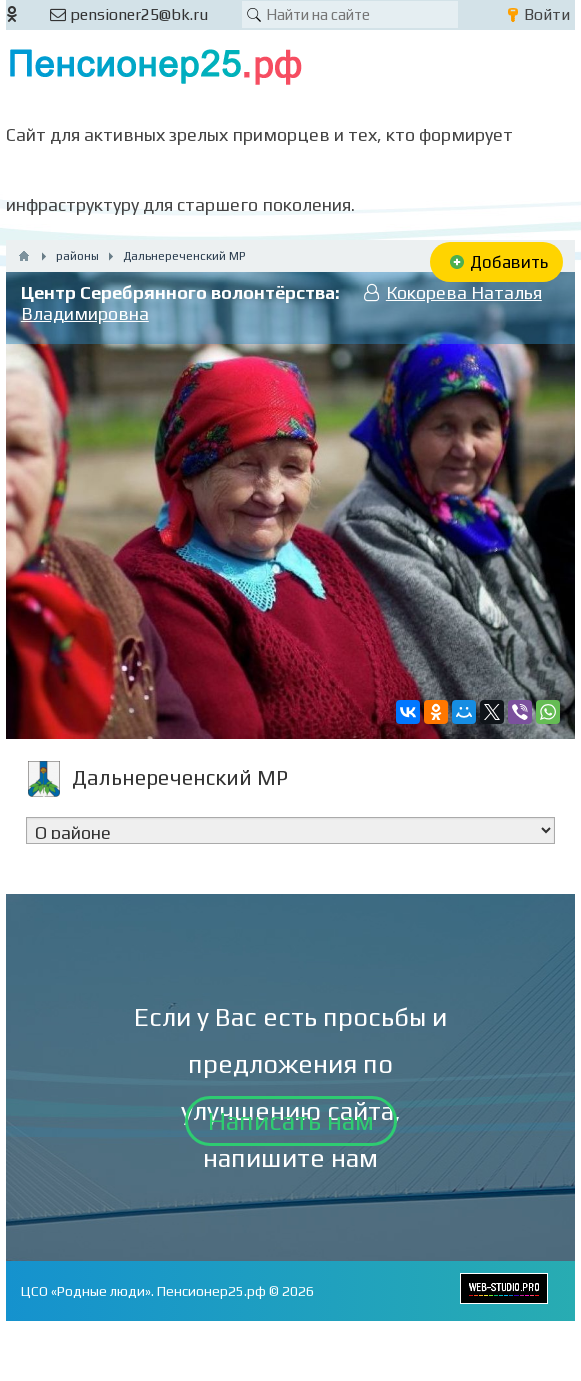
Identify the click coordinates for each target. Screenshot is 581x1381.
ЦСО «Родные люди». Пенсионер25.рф (143, 1291)
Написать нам (291, 1121)
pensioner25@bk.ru (129, 14)
